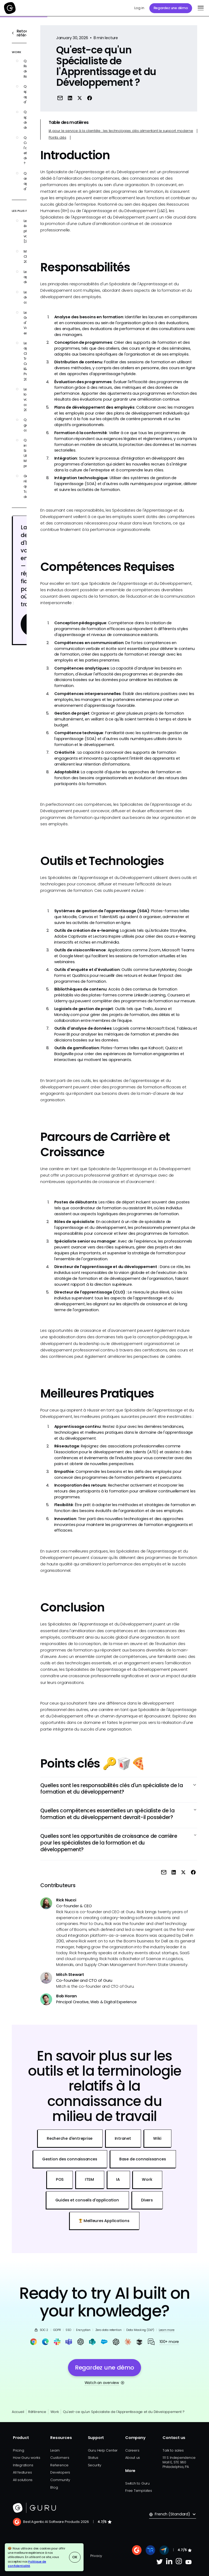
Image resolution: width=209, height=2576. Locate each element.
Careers (132, 2450)
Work (55, 2411)
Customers (59, 2457)
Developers (60, 2472)
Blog (54, 2487)
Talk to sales (173, 2450)
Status (93, 2457)
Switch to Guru (137, 2483)
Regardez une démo (171, 8)
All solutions (23, 2480)
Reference (59, 2465)
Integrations (23, 2465)
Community (60, 2480)
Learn (55, 2450)
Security (94, 2465)
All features (22, 2472)
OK (74, 2557)
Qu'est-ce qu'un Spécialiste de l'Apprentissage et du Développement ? (123, 2411)
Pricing (18, 2450)
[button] (199, 8)
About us (132, 2457)
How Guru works (26, 2457)
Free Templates (138, 2490)
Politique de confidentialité (27, 2563)
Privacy (96, 2555)
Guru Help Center (103, 2450)
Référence (37, 2411)
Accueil (18, 2411)
